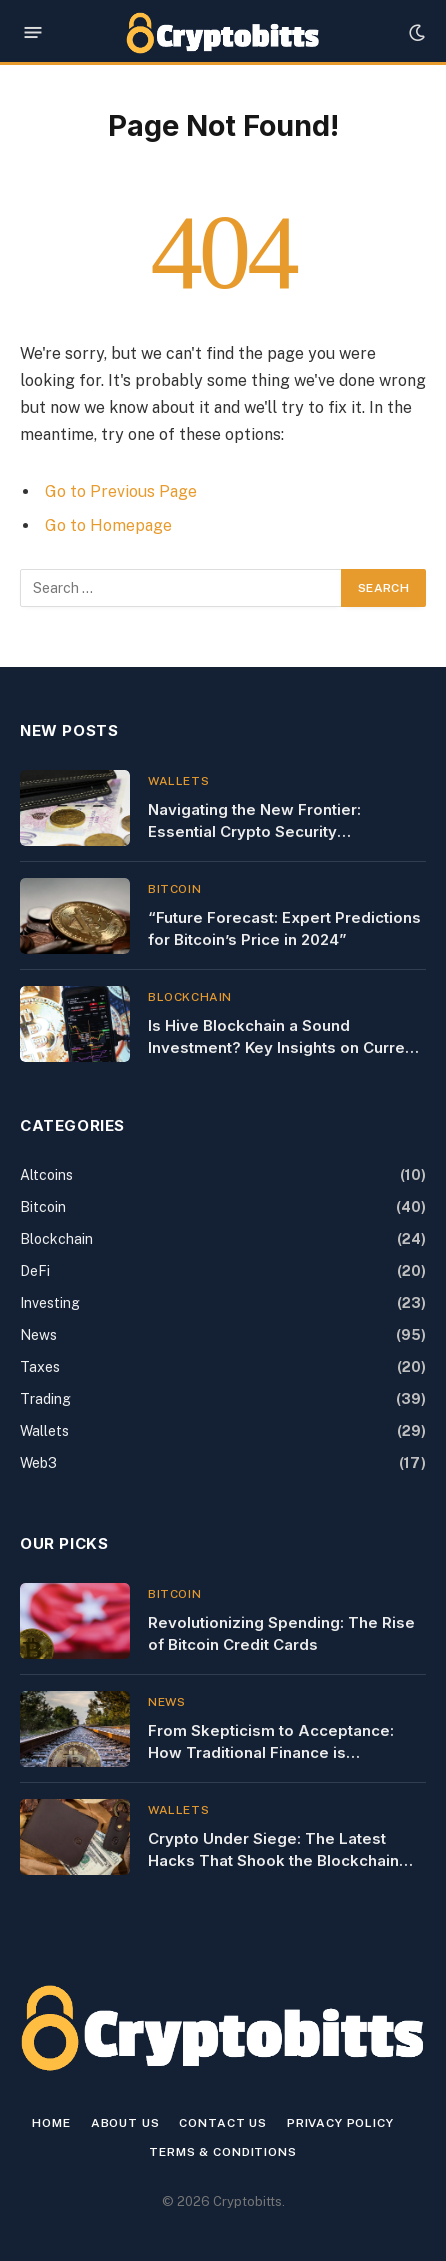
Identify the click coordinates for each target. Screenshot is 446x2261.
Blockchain (56, 1239)
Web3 (38, 1463)
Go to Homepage (108, 525)
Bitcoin (43, 1207)
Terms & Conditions (222, 2152)
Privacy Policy (340, 2123)
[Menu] (33, 32)
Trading (45, 1399)
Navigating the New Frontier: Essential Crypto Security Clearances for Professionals (258, 831)
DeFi (35, 1271)
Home (51, 2123)
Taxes (40, 1367)
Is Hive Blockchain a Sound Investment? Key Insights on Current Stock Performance (283, 1047)
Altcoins (46, 1175)
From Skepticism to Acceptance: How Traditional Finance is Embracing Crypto (271, 1752)
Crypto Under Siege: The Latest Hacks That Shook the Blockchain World (273, 1860)
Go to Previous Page (121, 491)
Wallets (44, 1431)
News (38, 1335)
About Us (125, 2123)
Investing (50, 1303)
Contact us (222, 2123)
